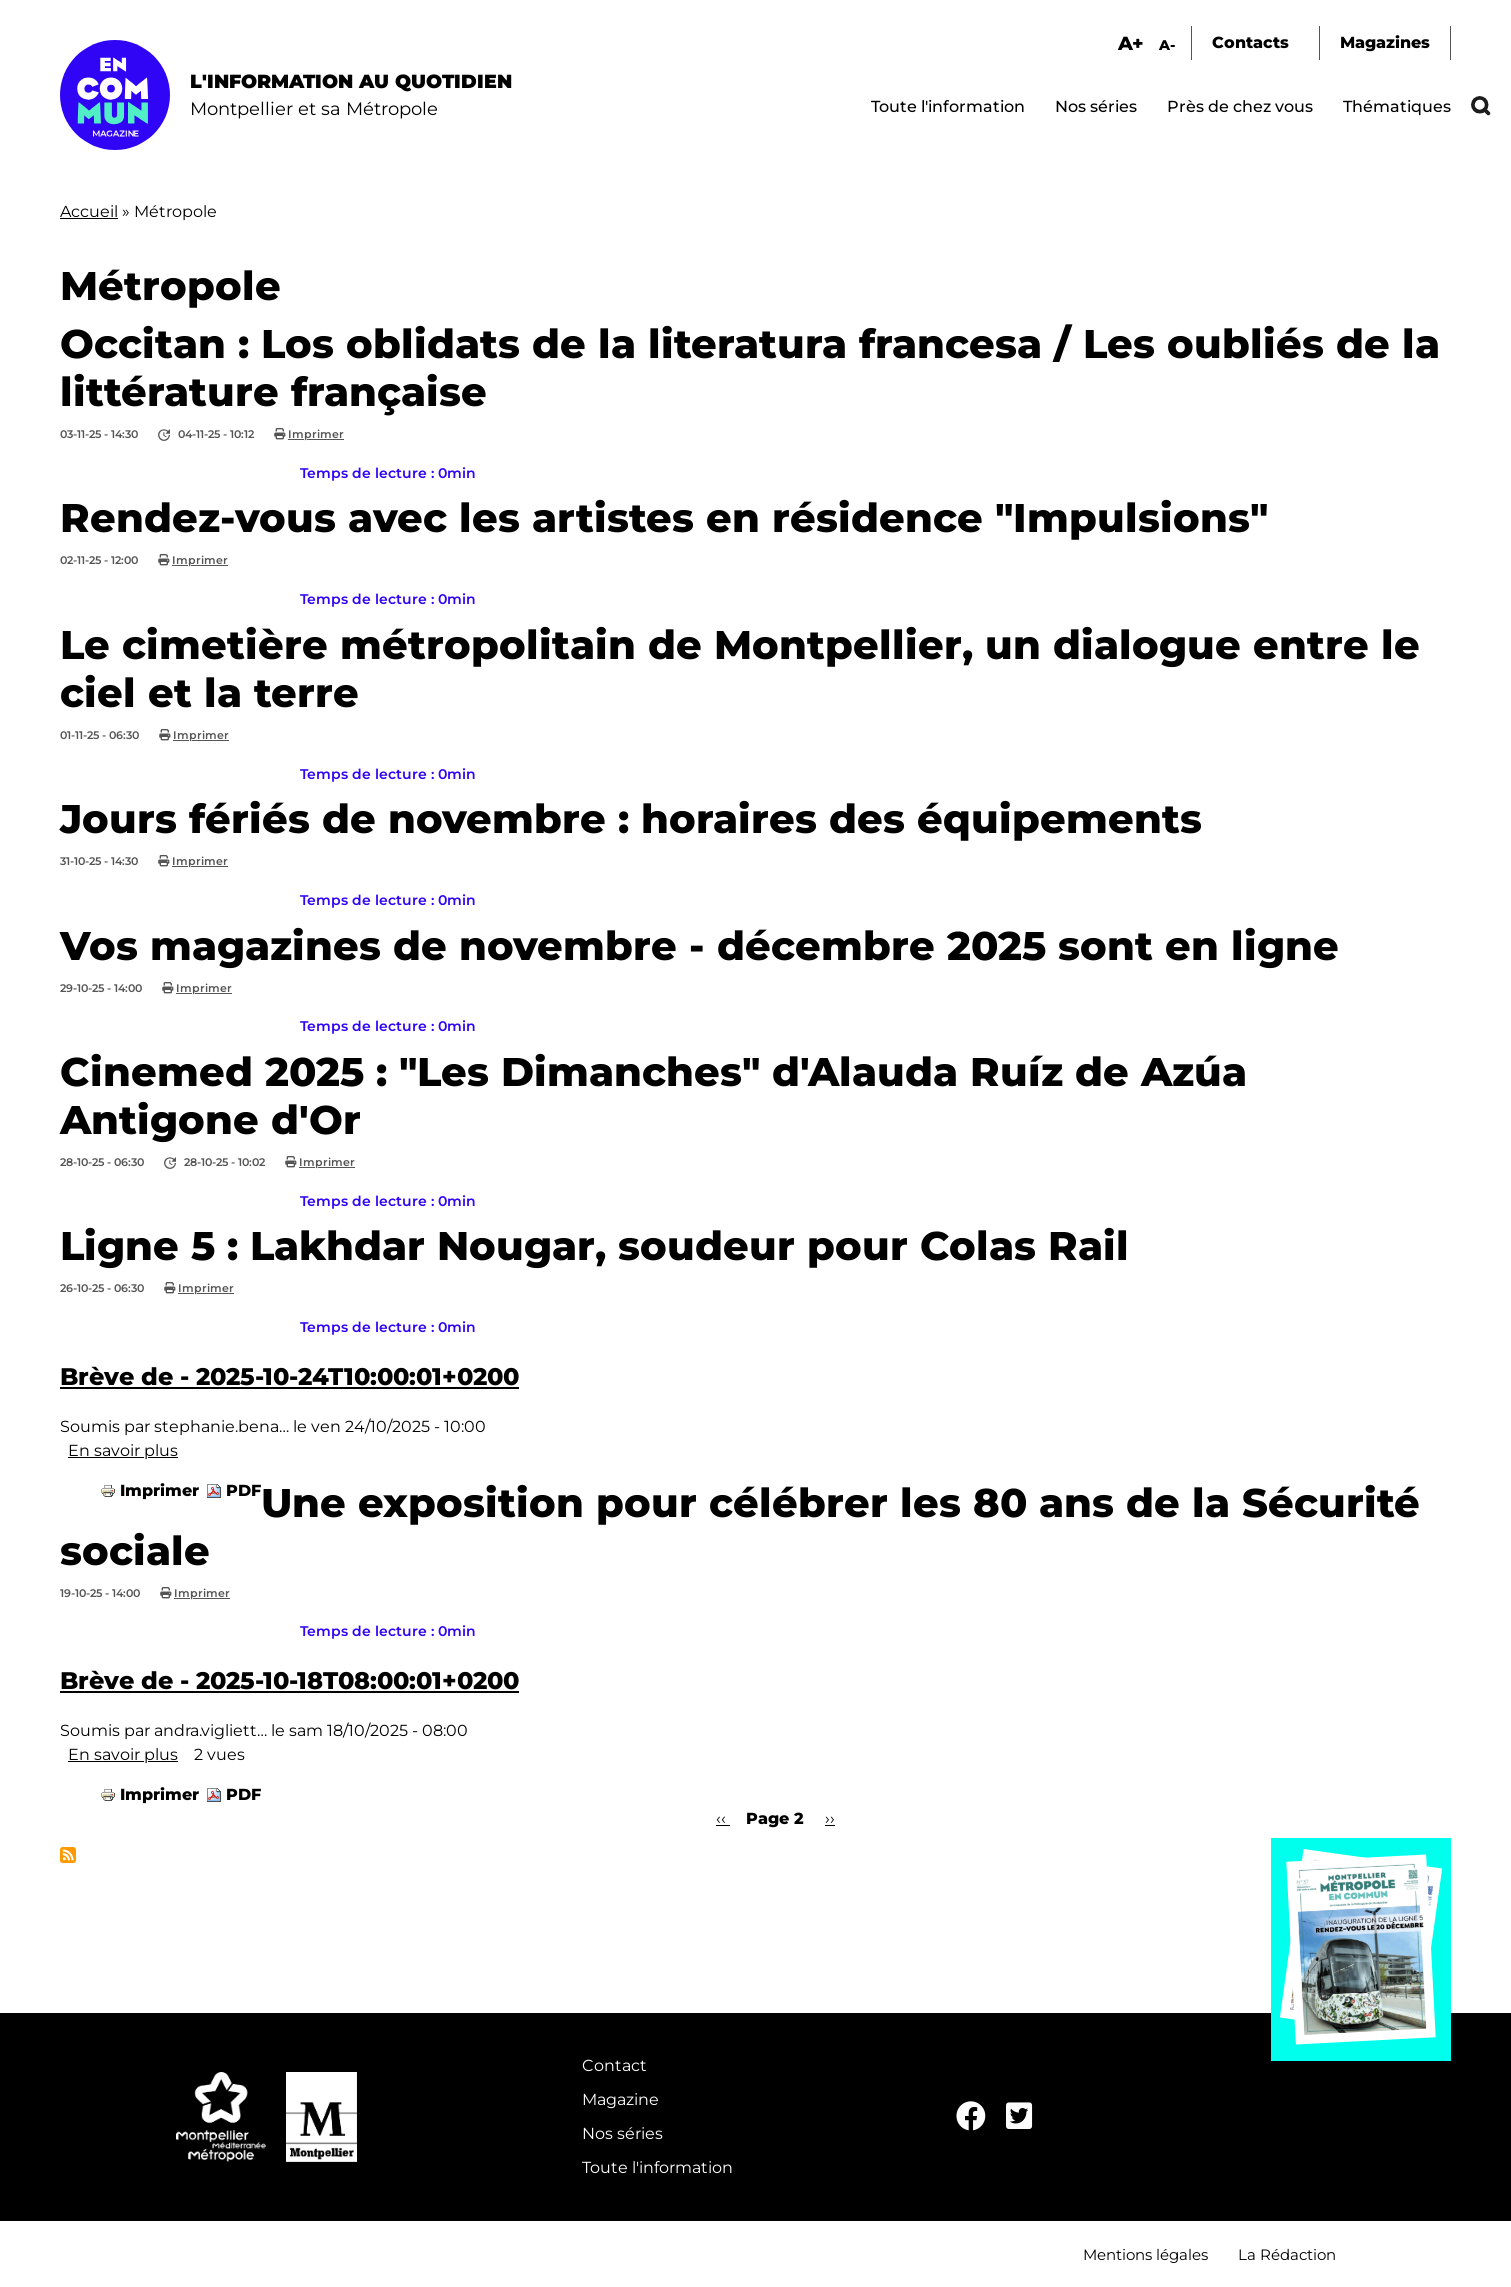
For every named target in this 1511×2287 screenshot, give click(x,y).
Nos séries (1096, 106)
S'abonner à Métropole (68, 1855)
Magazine (620, 2099)
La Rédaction (1287, 2254)
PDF (243, 1490)
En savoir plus (123, 1450)
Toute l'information (948, 106)
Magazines (1385, 42)
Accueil (89, 211)
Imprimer (316, 434)
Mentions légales (1145, 2254)
